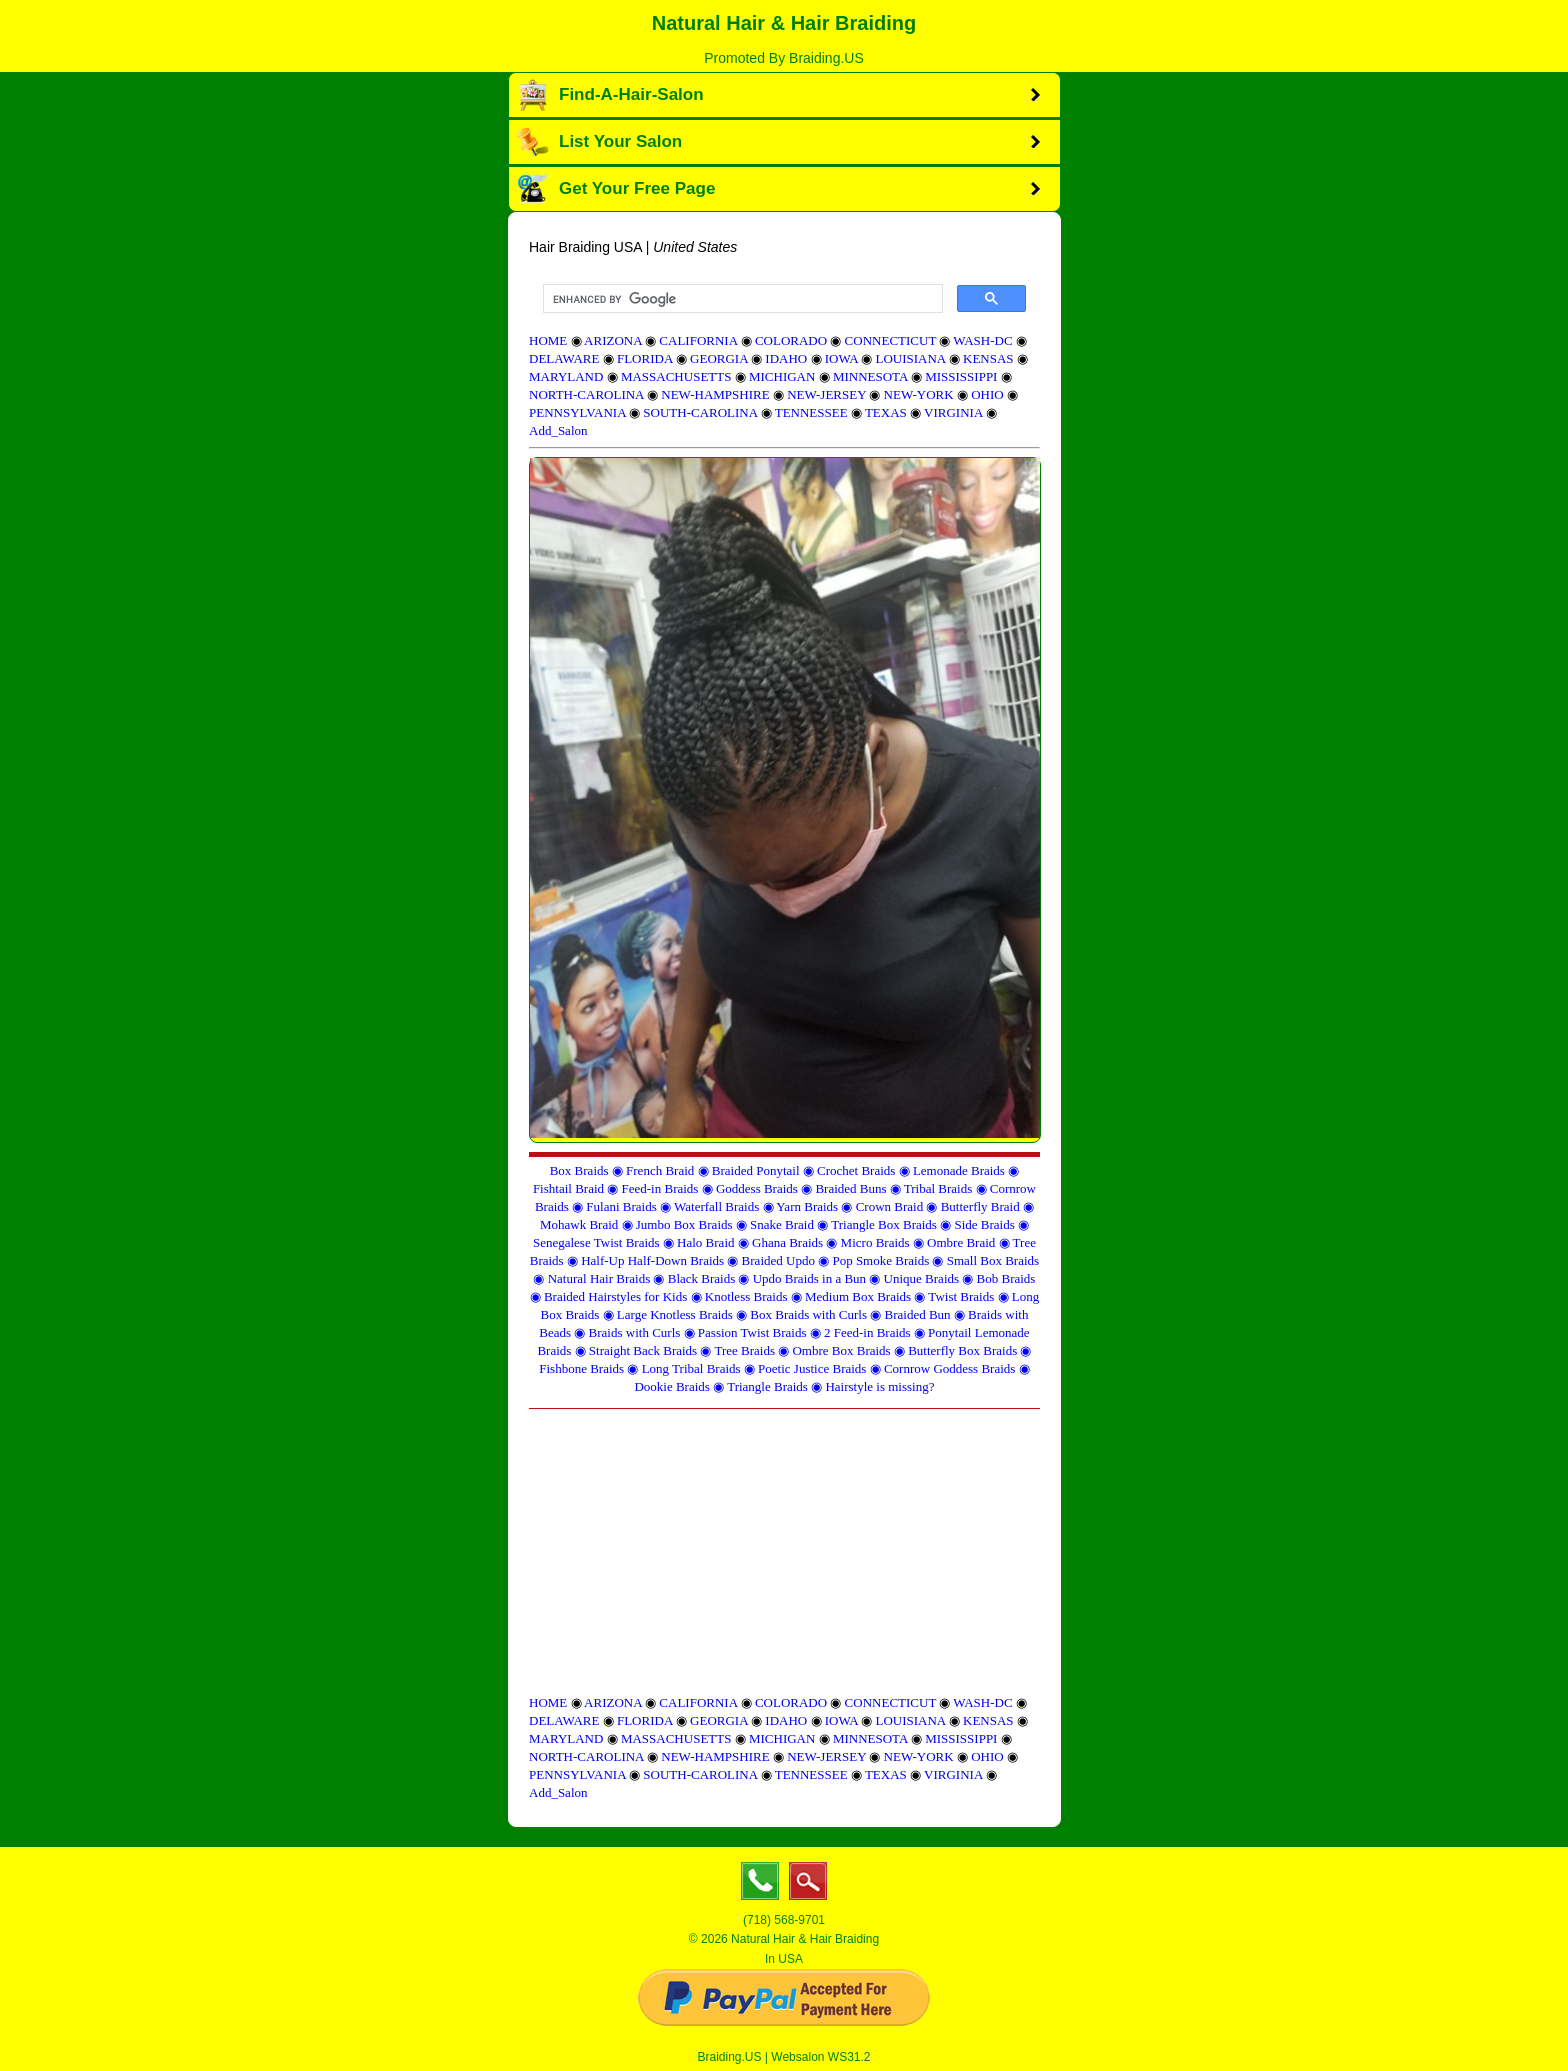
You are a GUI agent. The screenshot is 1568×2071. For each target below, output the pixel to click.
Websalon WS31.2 (820, 2057)
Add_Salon (558, 430)
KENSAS (988, 358)
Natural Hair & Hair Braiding (784, 23)
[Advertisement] (784, 1553)
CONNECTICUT (890, 340)
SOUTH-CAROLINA (700, 412)
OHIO (987, 394)
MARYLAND (566, 376)
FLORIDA (645, 358)
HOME (548, 340)
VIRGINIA (953, 412)
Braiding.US (730, 2057)
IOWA (841, 358)
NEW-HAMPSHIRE (715, 394)
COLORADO (791, 340)
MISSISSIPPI (961, 376)
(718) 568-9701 (784, 1920)
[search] (741, 299)
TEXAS (886, 412)
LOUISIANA (910, 358)
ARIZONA (613, 340)
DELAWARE (564, 358)
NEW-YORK (919, 394)
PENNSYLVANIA (577, 412)
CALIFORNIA (698, 340)
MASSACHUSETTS (676, 376)
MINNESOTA (870, 376)
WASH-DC (982, 340)
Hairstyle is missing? (879, 1386)
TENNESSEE (811, 412)
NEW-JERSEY (826, 394)
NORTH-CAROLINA (586, 394)
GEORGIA (719, 358)
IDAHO (786, 358)
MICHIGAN (782, 376)
